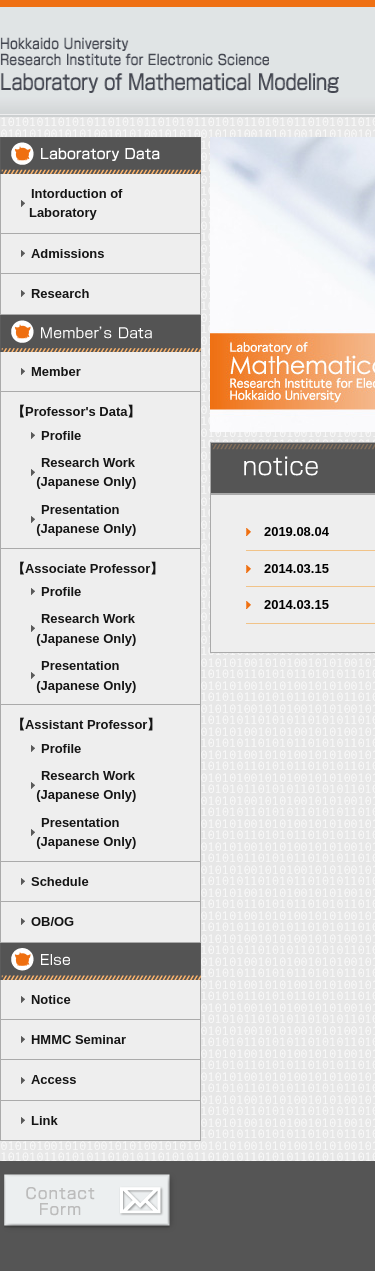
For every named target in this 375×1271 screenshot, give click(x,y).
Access (53, 1079)
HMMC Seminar (78, 1039)
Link (44, 1120)
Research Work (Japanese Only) (73, 472)
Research (60, 293)
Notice (51, 999)
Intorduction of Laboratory (66, 203)
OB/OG (52, 921)
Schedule (60, 881)
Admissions (67, 253)
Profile (61, 435)
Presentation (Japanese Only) (73, 519)
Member (56, 371)
